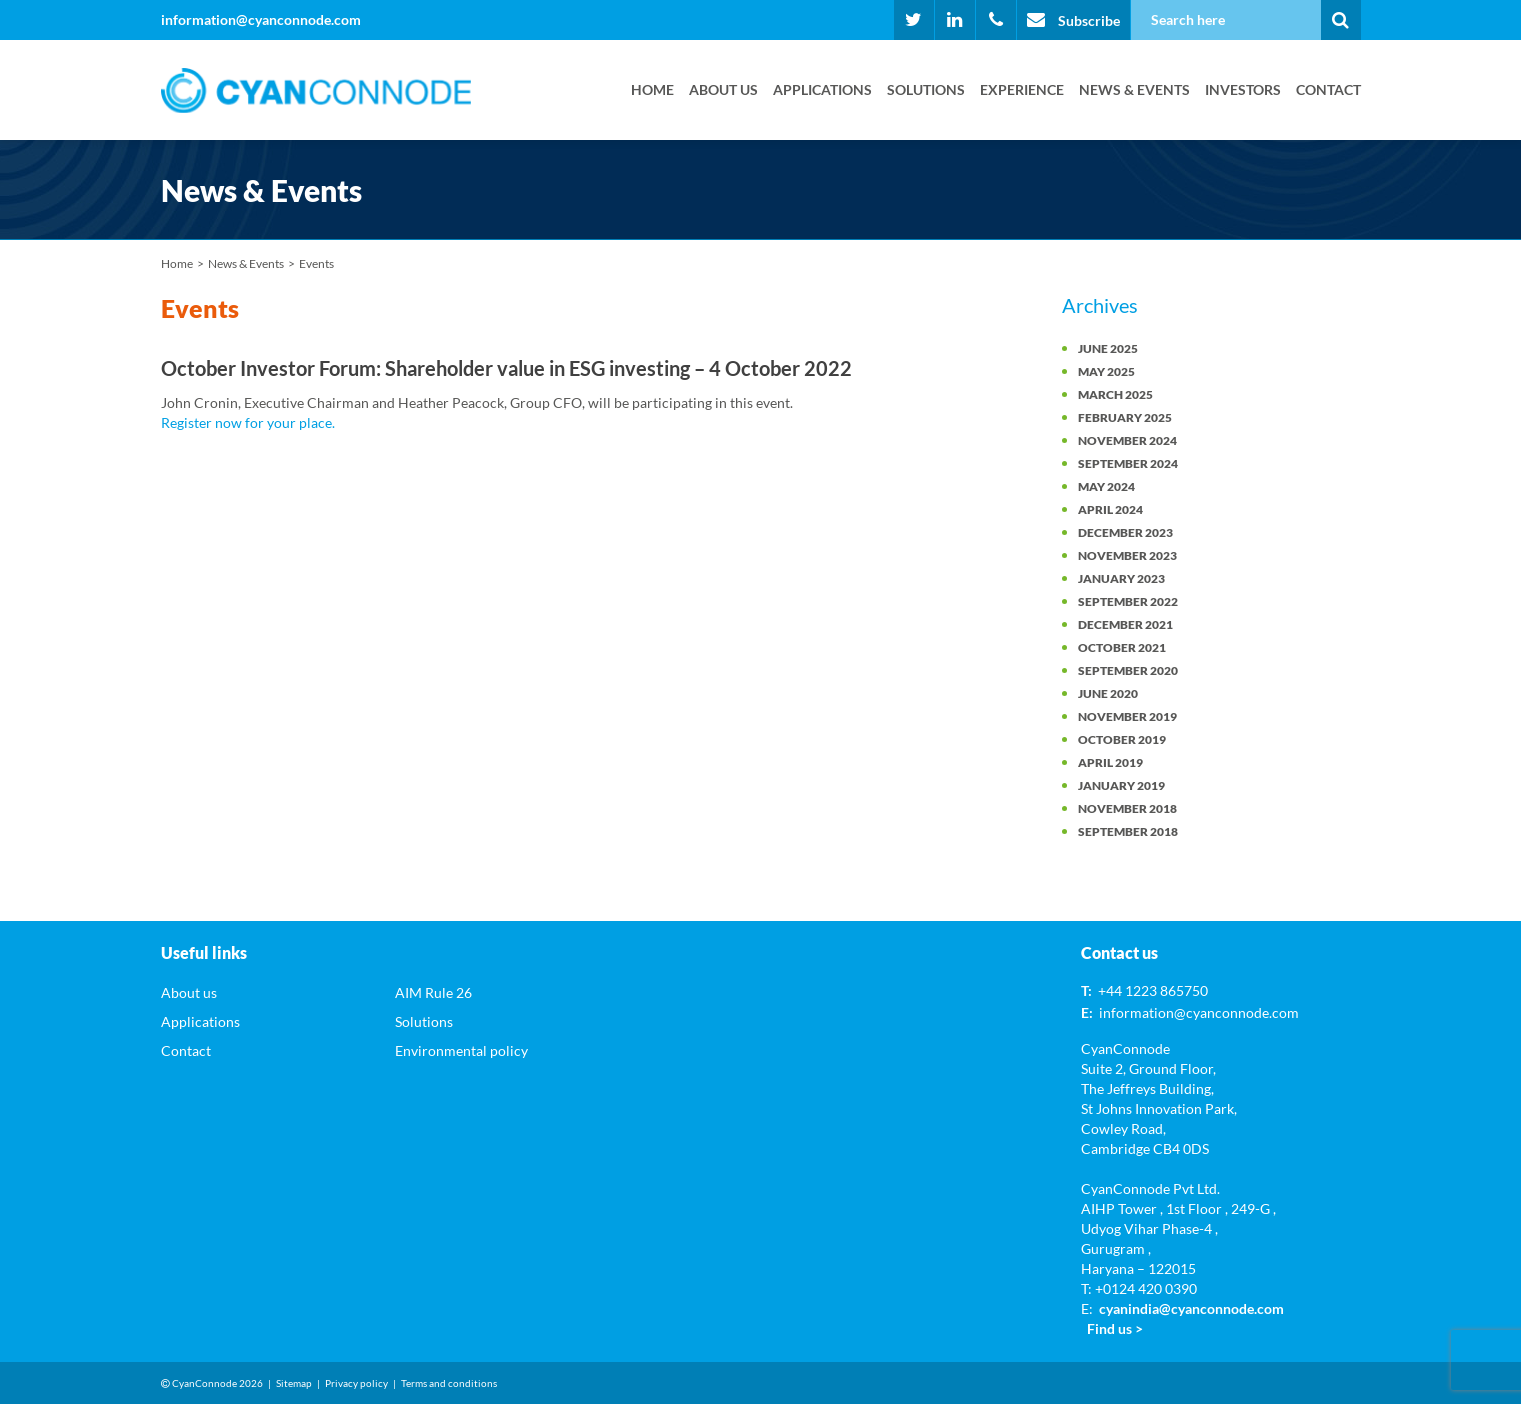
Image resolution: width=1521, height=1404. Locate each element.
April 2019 (1110, 762)
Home (652, 89)
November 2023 (1127, 555)
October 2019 (1122, 739)
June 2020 (1108, 693)
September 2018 (1128, 831)
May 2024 (1106, 486)
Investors (1243, 89)
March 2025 (1115, 394)
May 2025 (1106, 371)
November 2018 (1127, 808)
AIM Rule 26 (433, 992)
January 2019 (1121, 785)
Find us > (1115, 1328)
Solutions (926, 89)
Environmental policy (461, 1050)
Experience (1022, 89)
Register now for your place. (248, 422)
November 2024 (1127, 440)
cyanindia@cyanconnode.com (1191, 1308)
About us (723, 89)
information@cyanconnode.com (261, 19)
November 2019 (1127, 716)
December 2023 (1125, 532)
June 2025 (1108, 348)
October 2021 (1122, 647)
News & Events (1134, 89)
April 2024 (1110, 509)
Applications (822, 89)
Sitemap (294, 1383)
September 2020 (1128, 670)
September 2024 (1128, 463)
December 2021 (1125, 624)
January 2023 (1121, 578)
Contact (1328, 89)
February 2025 (1125, 417)
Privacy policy (356, 1383)
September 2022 (1128, 601)
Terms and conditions (449, 1383)
